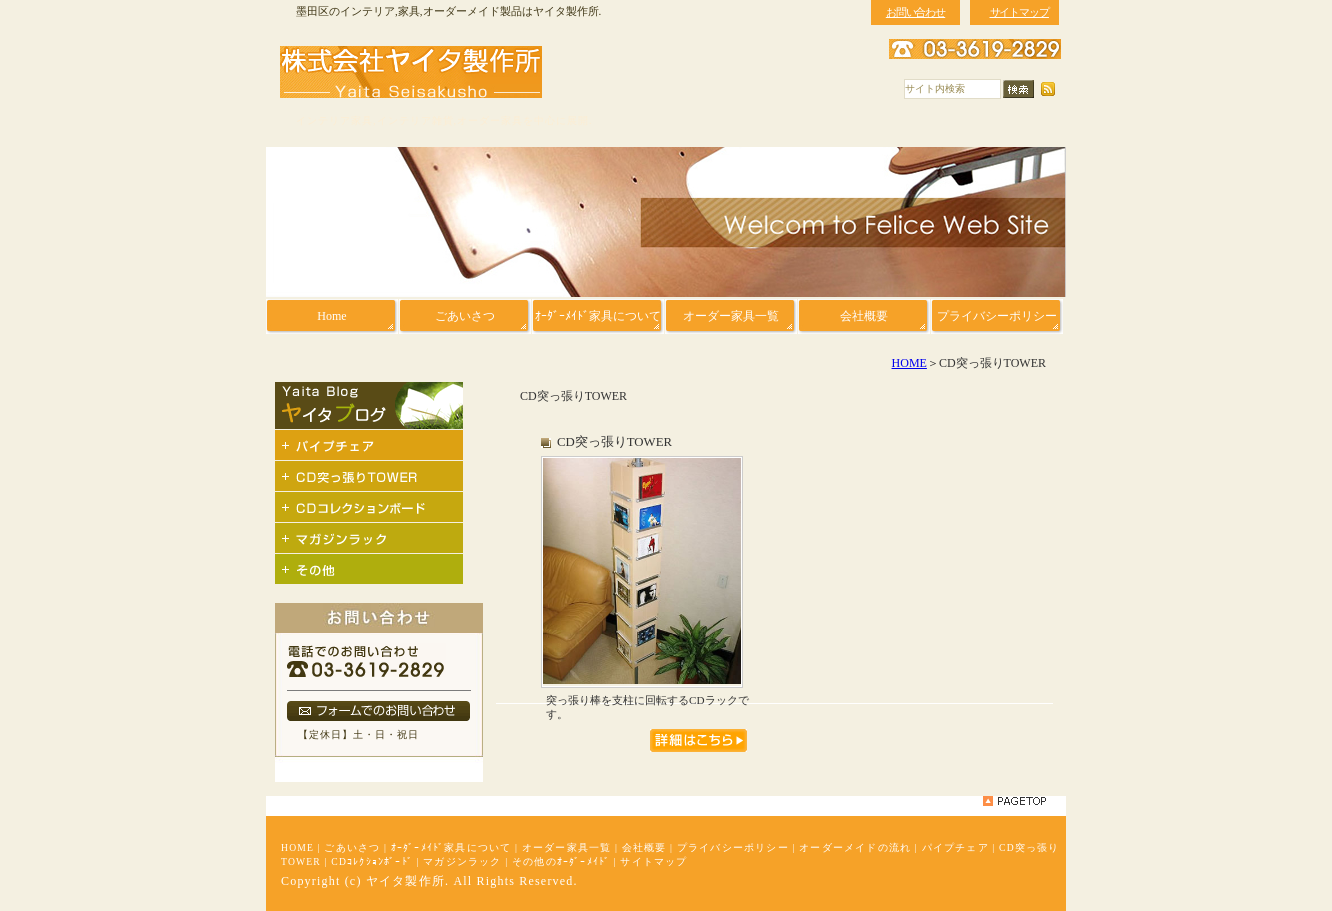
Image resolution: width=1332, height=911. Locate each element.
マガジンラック (462, 861)
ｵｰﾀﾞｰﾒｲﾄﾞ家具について (451, 847)
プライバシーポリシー (733, 847)
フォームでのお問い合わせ (378, 711)
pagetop (1014, 801)
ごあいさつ (352, 847)
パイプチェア (955, 847)
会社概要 (644, 847)
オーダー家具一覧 (567, 847)
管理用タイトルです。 (698, 740)
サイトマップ (653, 861)
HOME (909, 363)
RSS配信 (1048, 89)
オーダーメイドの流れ (855, 847)
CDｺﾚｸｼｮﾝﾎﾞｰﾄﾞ (372, 861)
